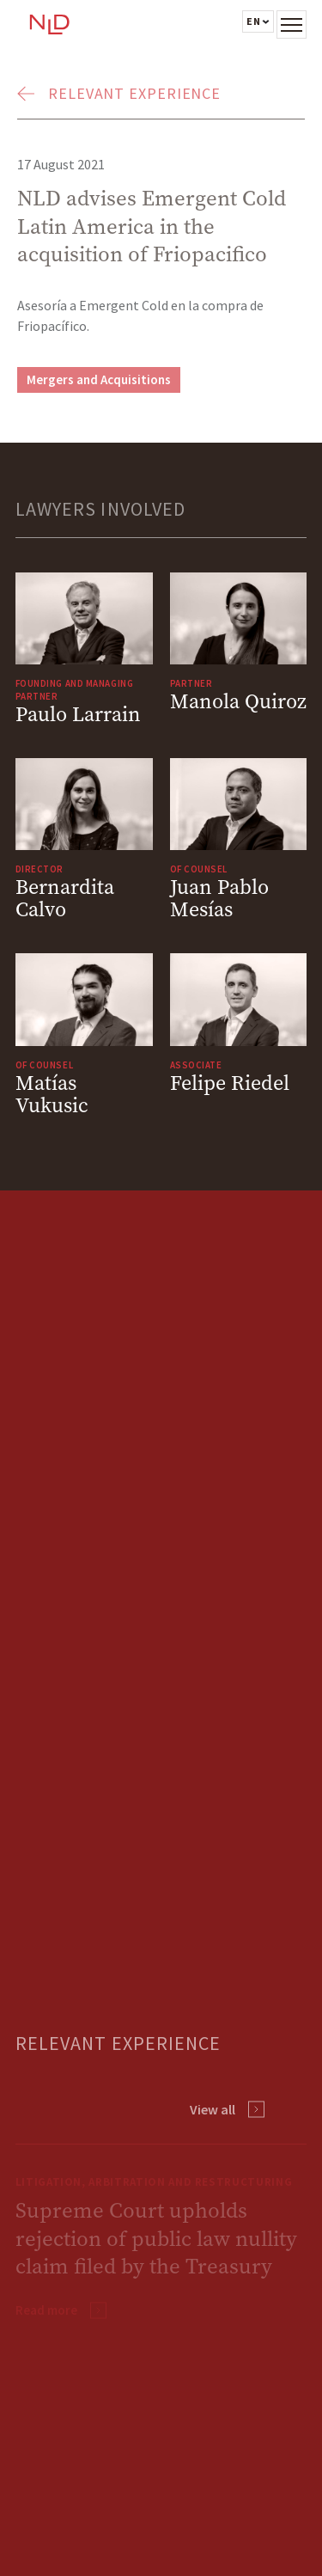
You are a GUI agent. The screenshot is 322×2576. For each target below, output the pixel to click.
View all (212, 2109)
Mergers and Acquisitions (99, 379)
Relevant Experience (134, 93)
